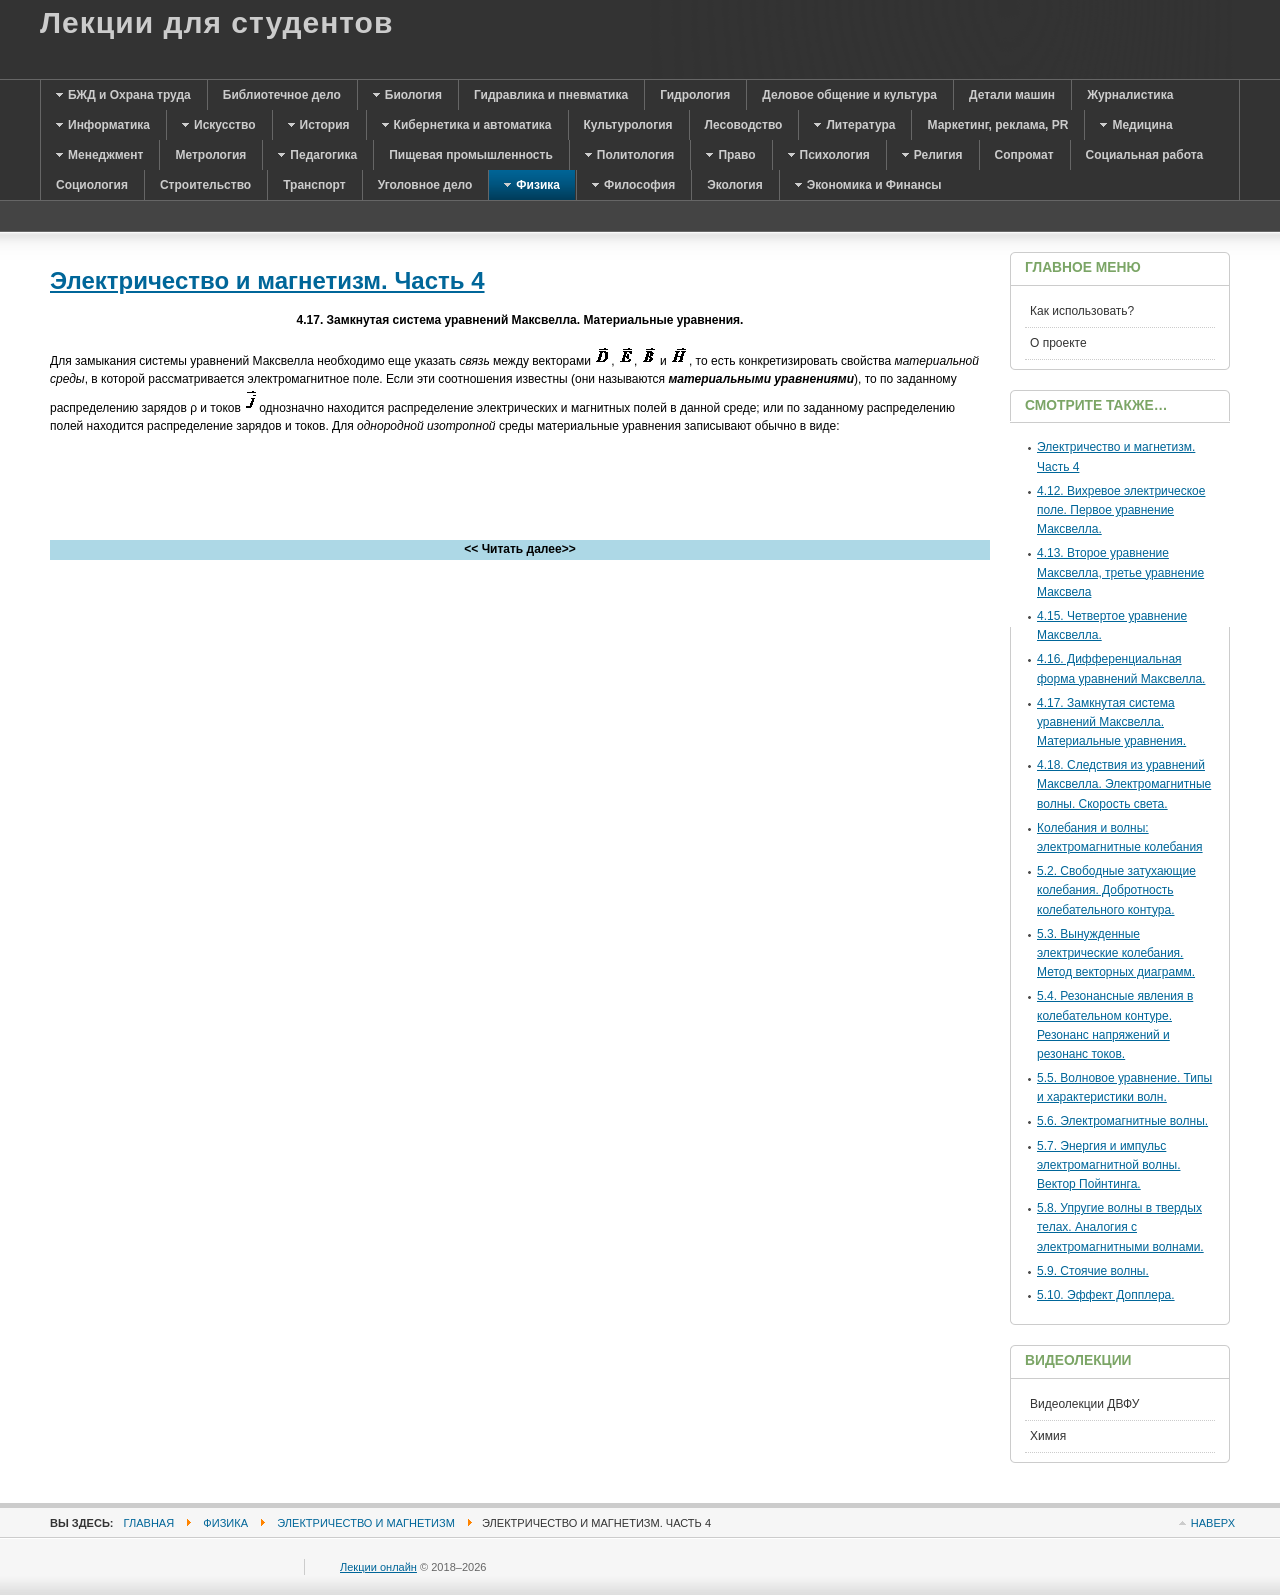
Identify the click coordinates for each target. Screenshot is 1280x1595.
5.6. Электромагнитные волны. (1122, 1121)
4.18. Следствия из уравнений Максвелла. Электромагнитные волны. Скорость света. (1124, 784)
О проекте (1058, 343)
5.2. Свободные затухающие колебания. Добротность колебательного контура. (1116, 890)
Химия (1048, 1436)
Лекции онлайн (378, 1567)
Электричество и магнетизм (366, 1523)
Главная (149, 1523)
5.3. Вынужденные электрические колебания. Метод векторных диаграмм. (1116, 953)
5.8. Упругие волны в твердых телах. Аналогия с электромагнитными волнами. (1120, 1227)
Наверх (1213, 1523)
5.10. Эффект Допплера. (1106, 1295)
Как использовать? (1082, 311)
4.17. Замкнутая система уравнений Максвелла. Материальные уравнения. (1111, 722)
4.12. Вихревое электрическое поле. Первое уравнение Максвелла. (1121, 510)
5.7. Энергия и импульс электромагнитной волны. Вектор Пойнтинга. (1108, 1165)
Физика (225, 1523)
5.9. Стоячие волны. (1093, 1271)
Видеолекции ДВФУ (1084, 1404)
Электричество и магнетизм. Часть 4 (267, 280)
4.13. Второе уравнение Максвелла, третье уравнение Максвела (1120, 572)
